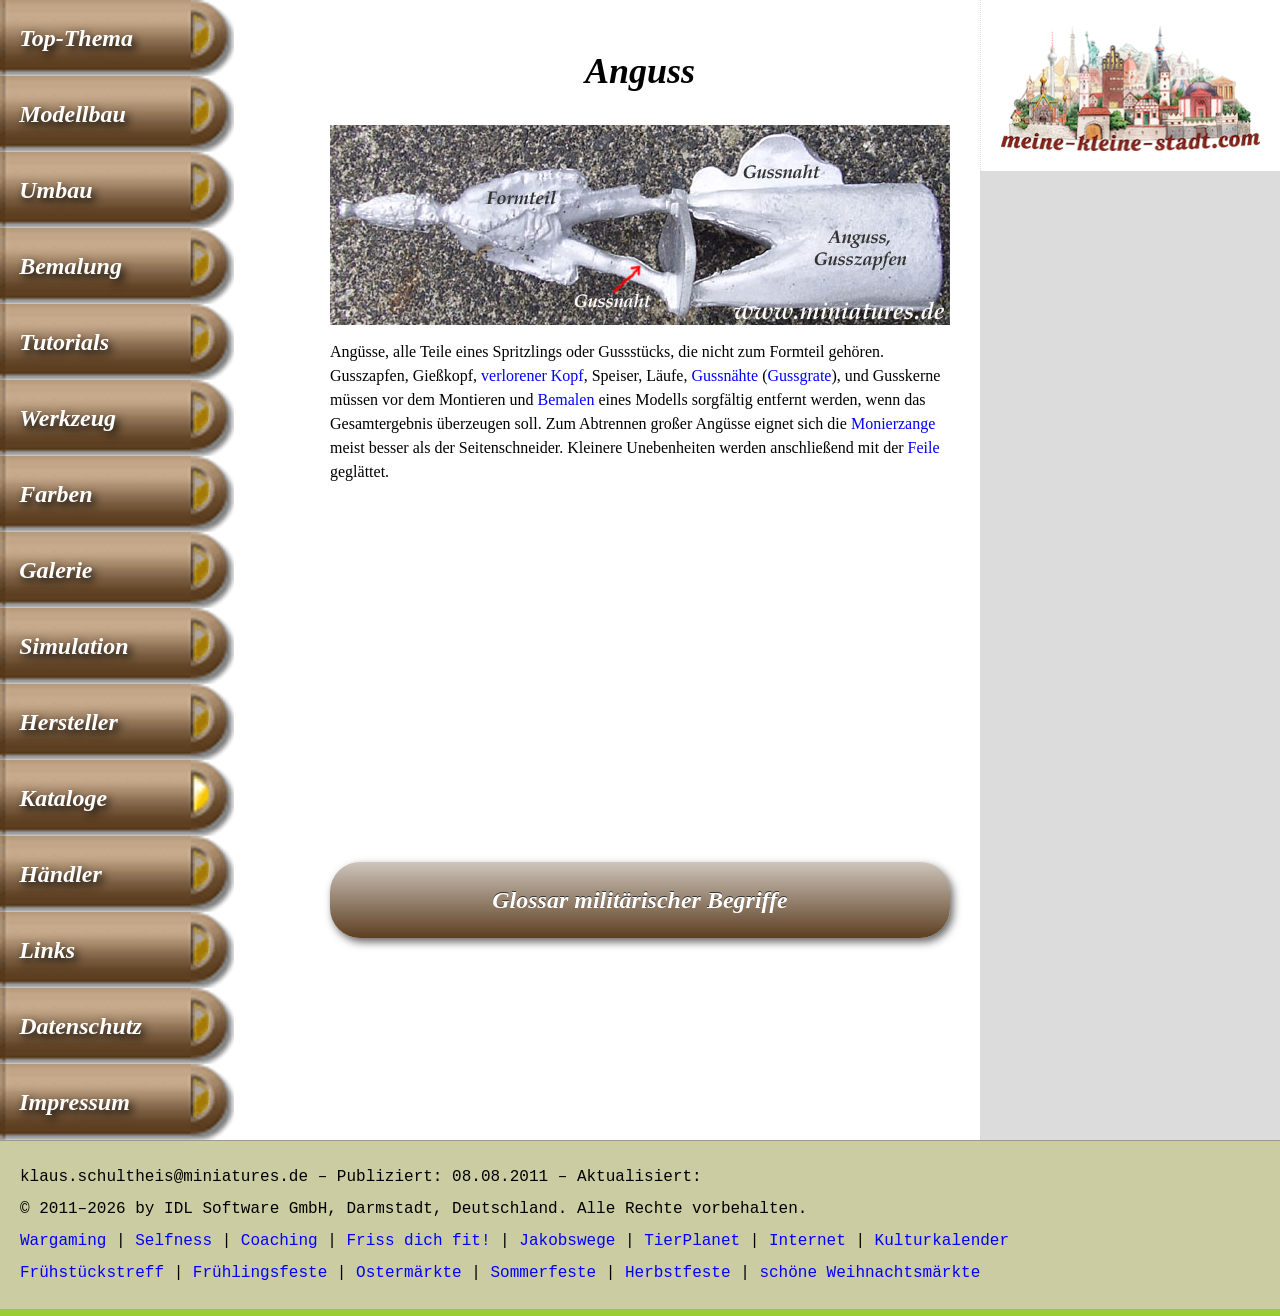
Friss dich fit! (418, 1241)
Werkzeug (67, 418)
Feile (924, 447)
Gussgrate (799, 375)
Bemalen (566, 399)
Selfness (173, 1241)
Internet (807, 1241)
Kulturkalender (942, 1241)
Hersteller (68, 722)
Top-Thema (76, 38)
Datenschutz (80, 1026)
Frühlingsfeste (260, 1273)
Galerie (55, 570)
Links (47, 950)
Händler (60, 874)
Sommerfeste (544, 1273)
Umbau (55, 190)
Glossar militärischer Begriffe (640, 900)
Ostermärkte (409, 1273)
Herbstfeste (678, 1273)
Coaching (279, 1241)
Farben (55, 494)
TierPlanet (692, 1241)
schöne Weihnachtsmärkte (869, 1273)
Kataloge (63, 798)
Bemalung (70, 266)
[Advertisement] (640, 644)
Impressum (74, 1102)
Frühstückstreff (92, 1273)
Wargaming (63, 1241)
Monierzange (893, 423)
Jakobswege (567, 1241)
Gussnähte (724, 375)
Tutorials (64, 342)
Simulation (73, 646)
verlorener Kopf (532, 375)
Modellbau (72, 114)
